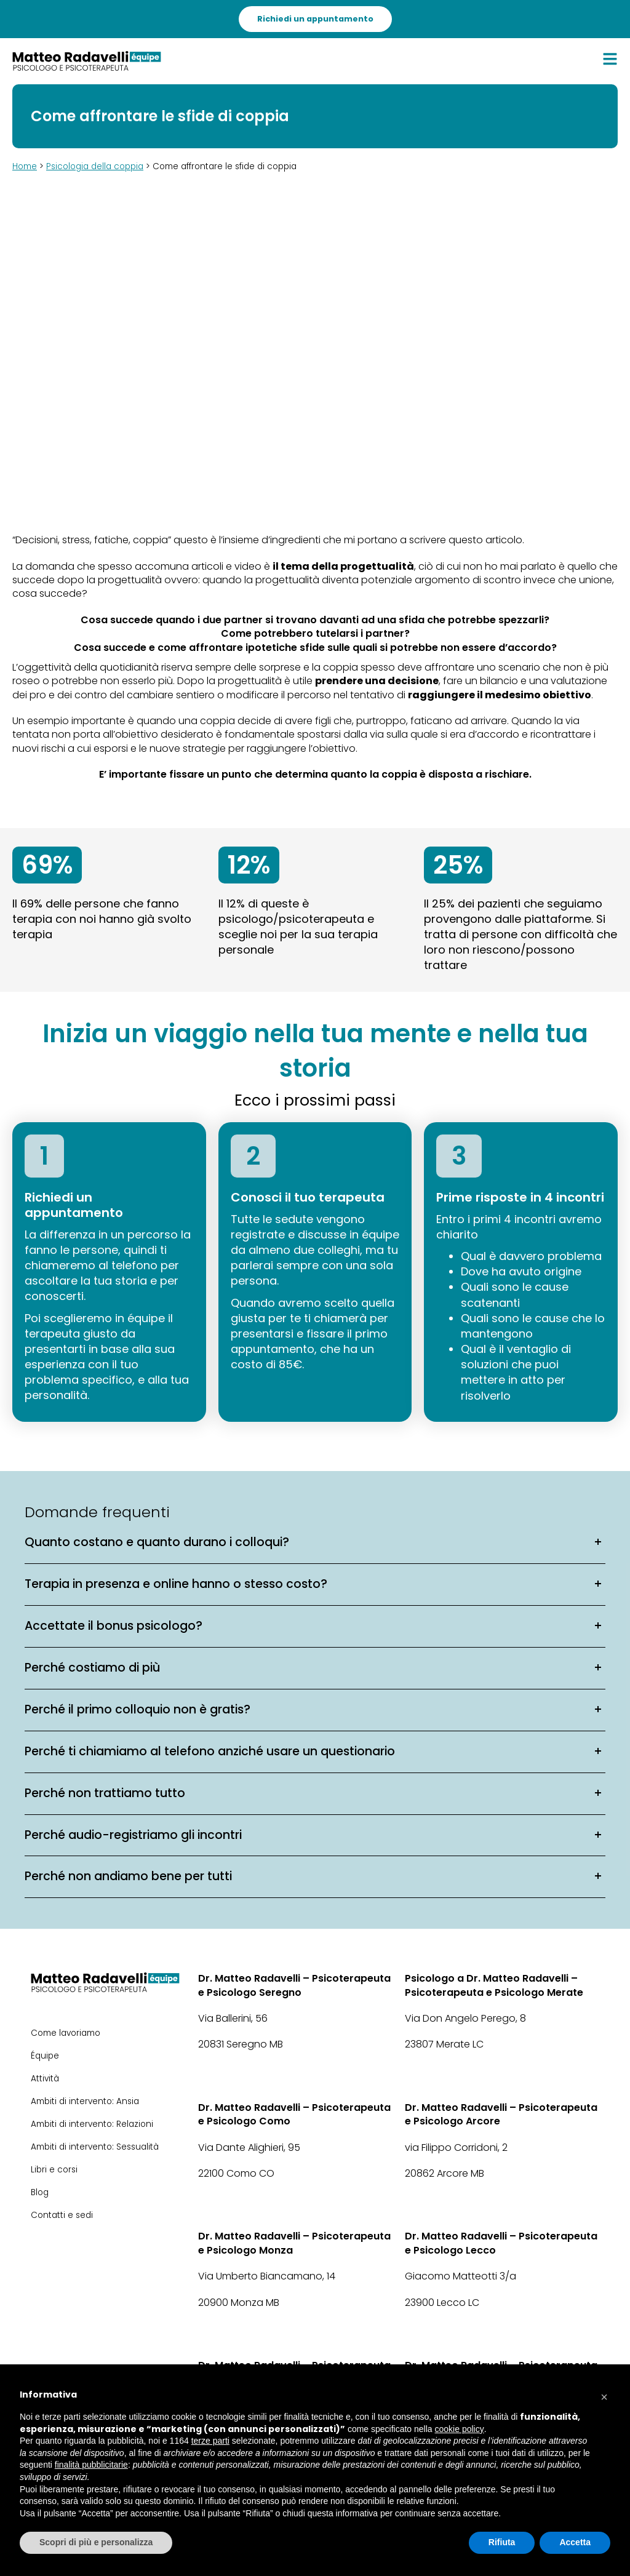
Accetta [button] (575, 2542)
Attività (45, 2078)
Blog (40, 2192)
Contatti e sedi (62, 2215)
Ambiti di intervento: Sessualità (95, 2147)
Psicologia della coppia (94, 166)
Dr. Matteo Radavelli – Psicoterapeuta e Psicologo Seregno (294, 1985)
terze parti (210, 2441)
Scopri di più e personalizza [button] (96, 2542)
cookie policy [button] (459, 2429)
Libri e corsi (54, 2169)
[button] (604, 2394)
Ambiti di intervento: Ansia (85, 2101)
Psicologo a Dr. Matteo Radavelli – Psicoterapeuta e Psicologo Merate (494, 1985)
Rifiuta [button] (502, 2542)
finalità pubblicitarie (91, 2465)
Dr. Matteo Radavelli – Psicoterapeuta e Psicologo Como (294, 2114)
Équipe (45, 2056)
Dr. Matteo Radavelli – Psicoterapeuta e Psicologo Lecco (501, 2243)
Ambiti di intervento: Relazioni (92, 2124)
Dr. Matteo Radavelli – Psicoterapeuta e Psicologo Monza (294, 2243)
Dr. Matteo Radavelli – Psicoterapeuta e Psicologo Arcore (501, 2114)
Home (24, 166)
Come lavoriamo (65, 2033)
